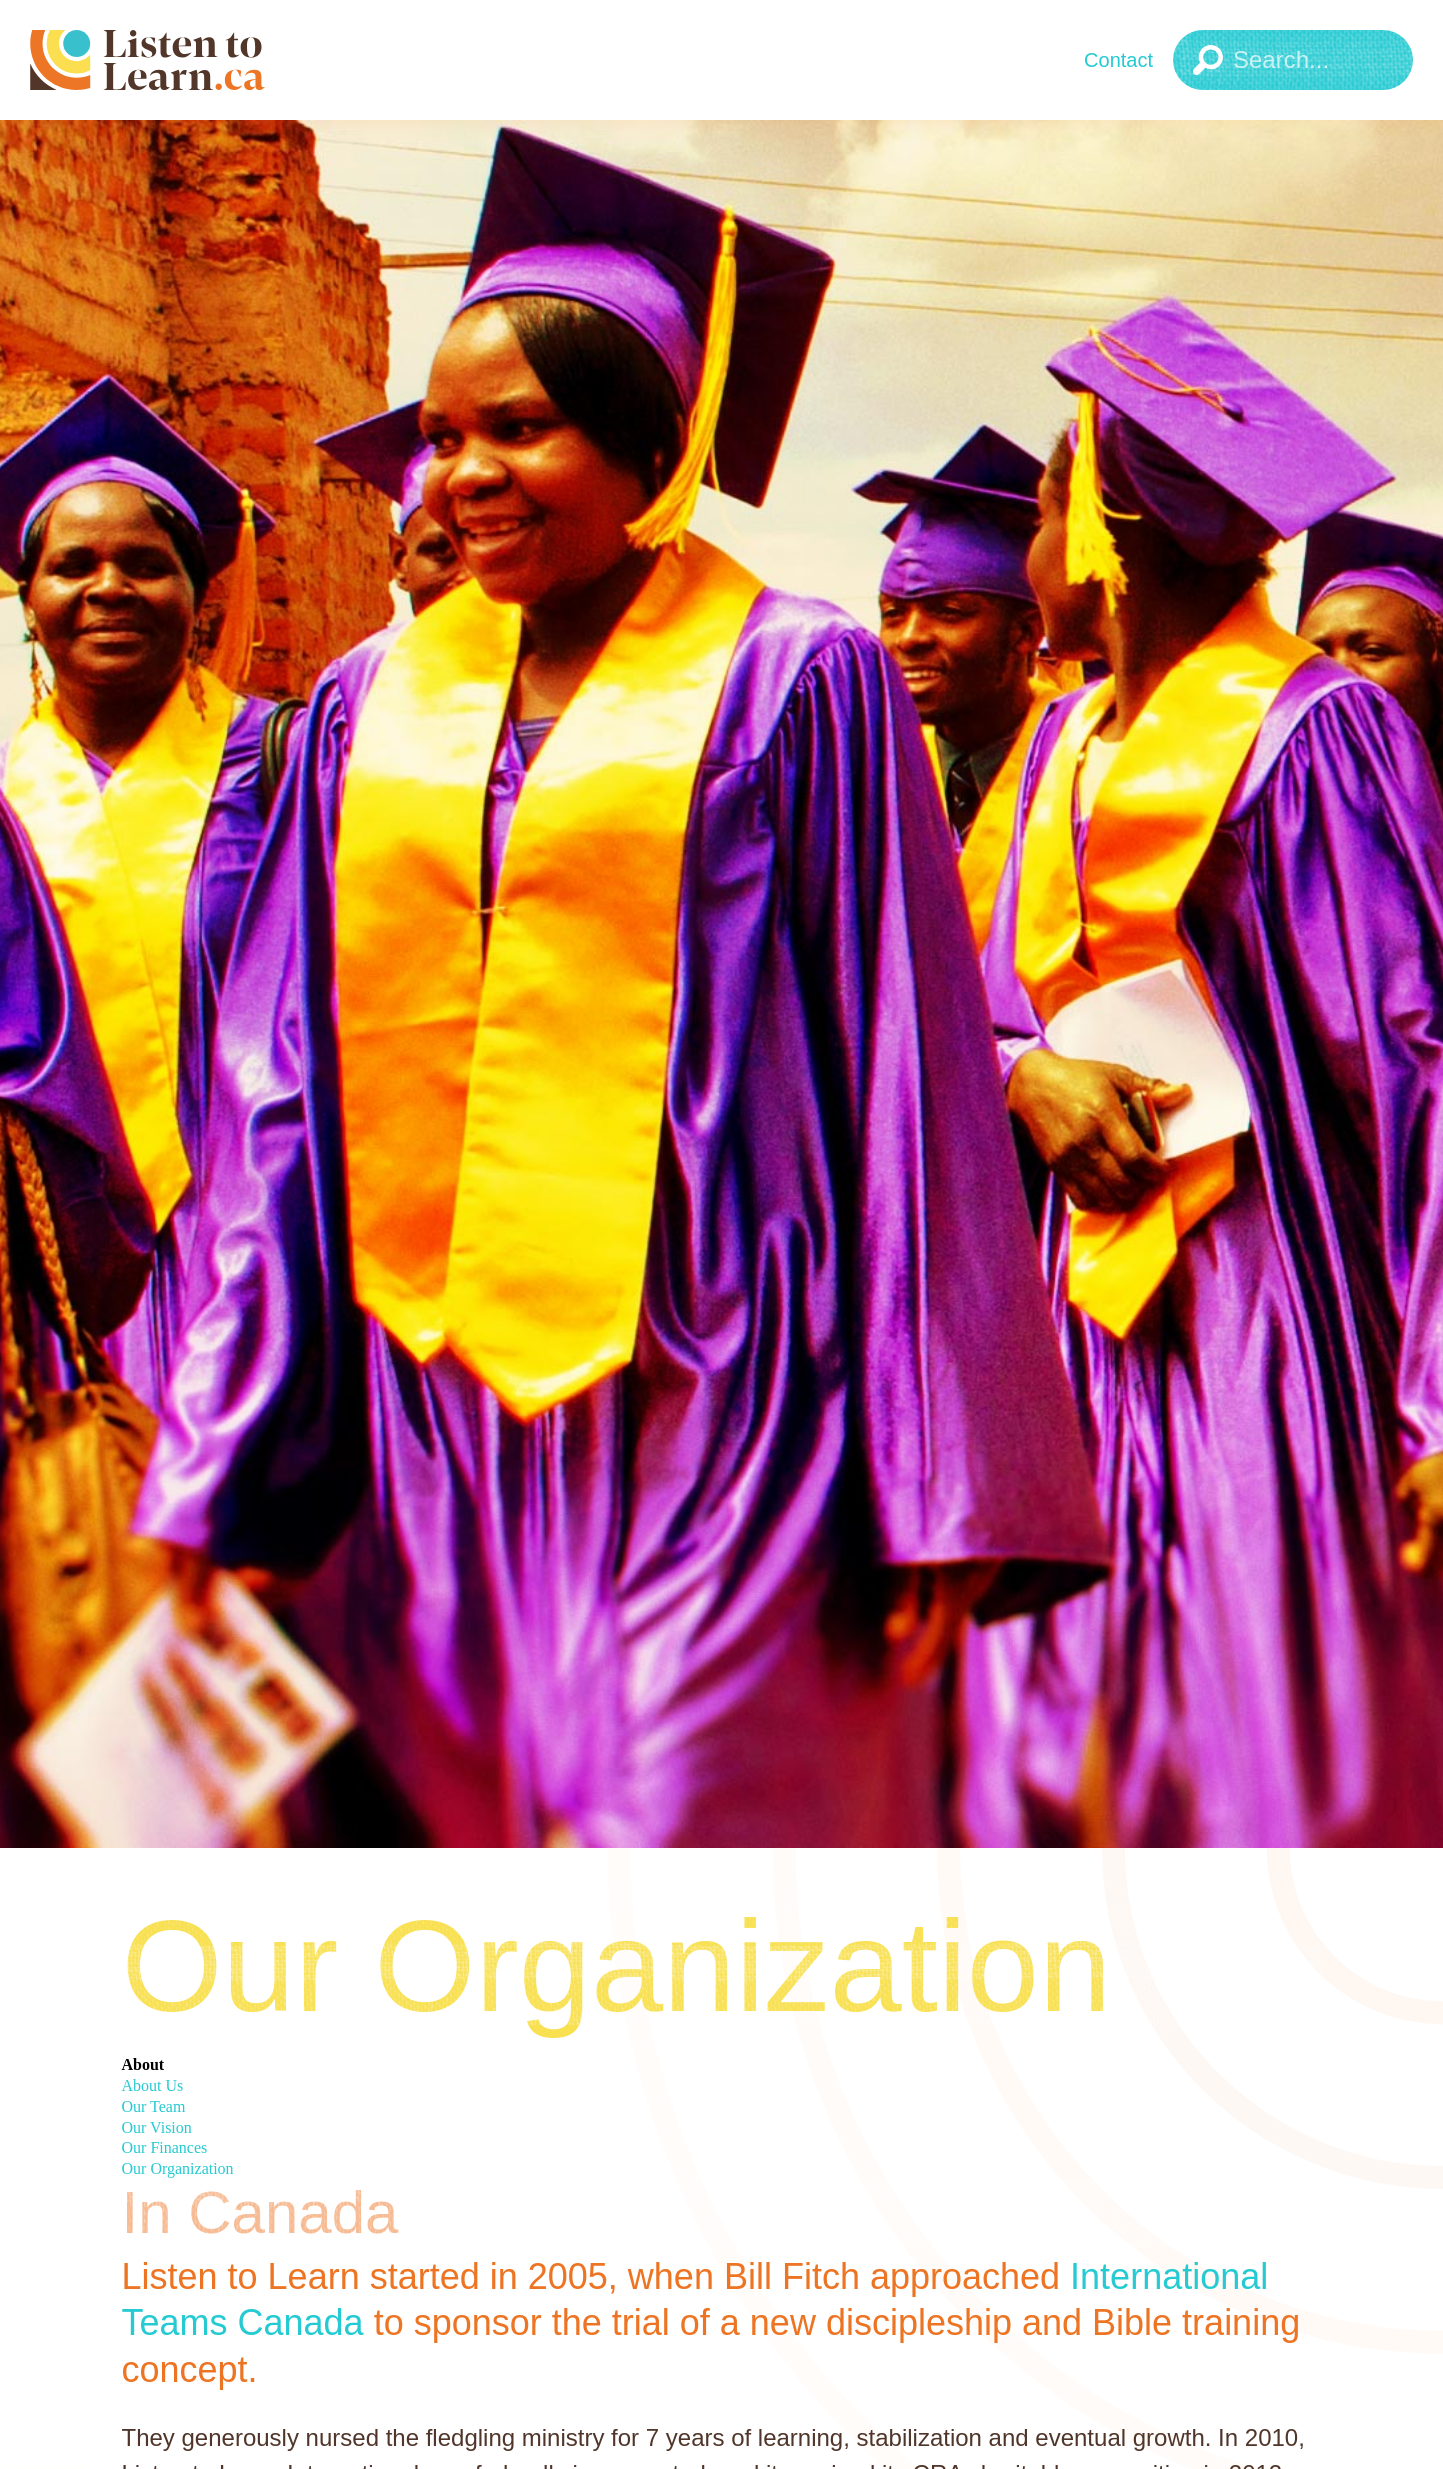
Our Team (154, 2106)
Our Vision (157, 2127)
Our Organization (178, 2168)
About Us (153, 2085)
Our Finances (165, 2147)
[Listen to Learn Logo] (205, 60)
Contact (1118, 60)
